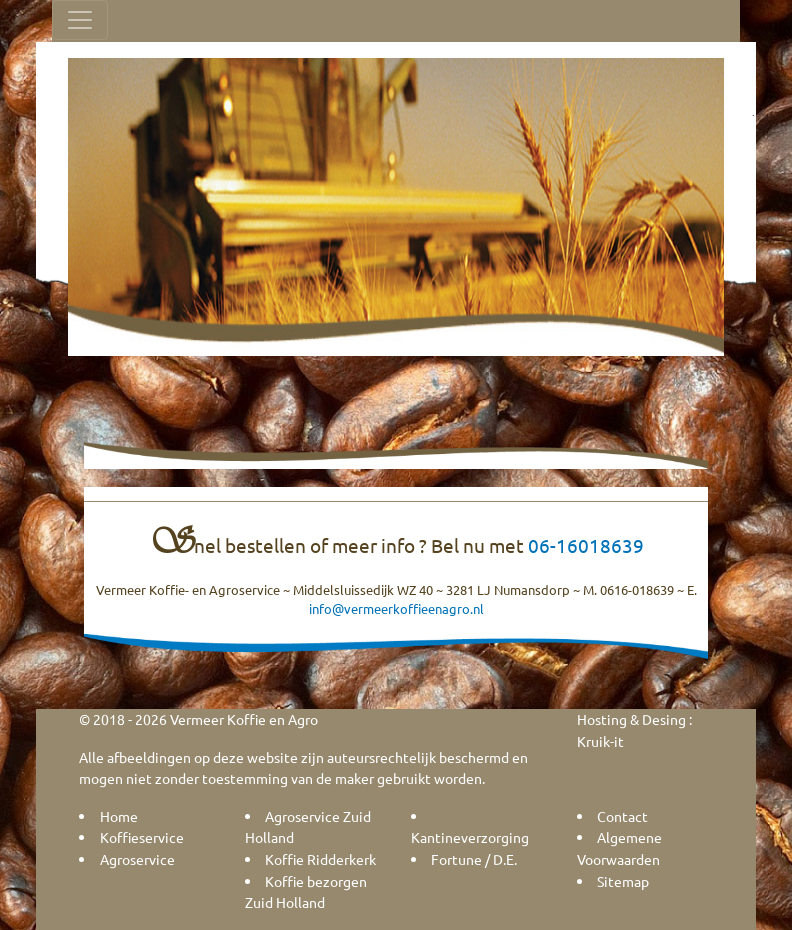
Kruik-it (600, 741)
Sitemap (623, 881)
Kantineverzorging (470, 837)
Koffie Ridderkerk (320, 859)
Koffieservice (142, 837)
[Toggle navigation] (80, 20)
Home (119, 816)
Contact (622, 816)
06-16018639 (586, 545)
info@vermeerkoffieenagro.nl (396, 608)
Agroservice (137, 859)
